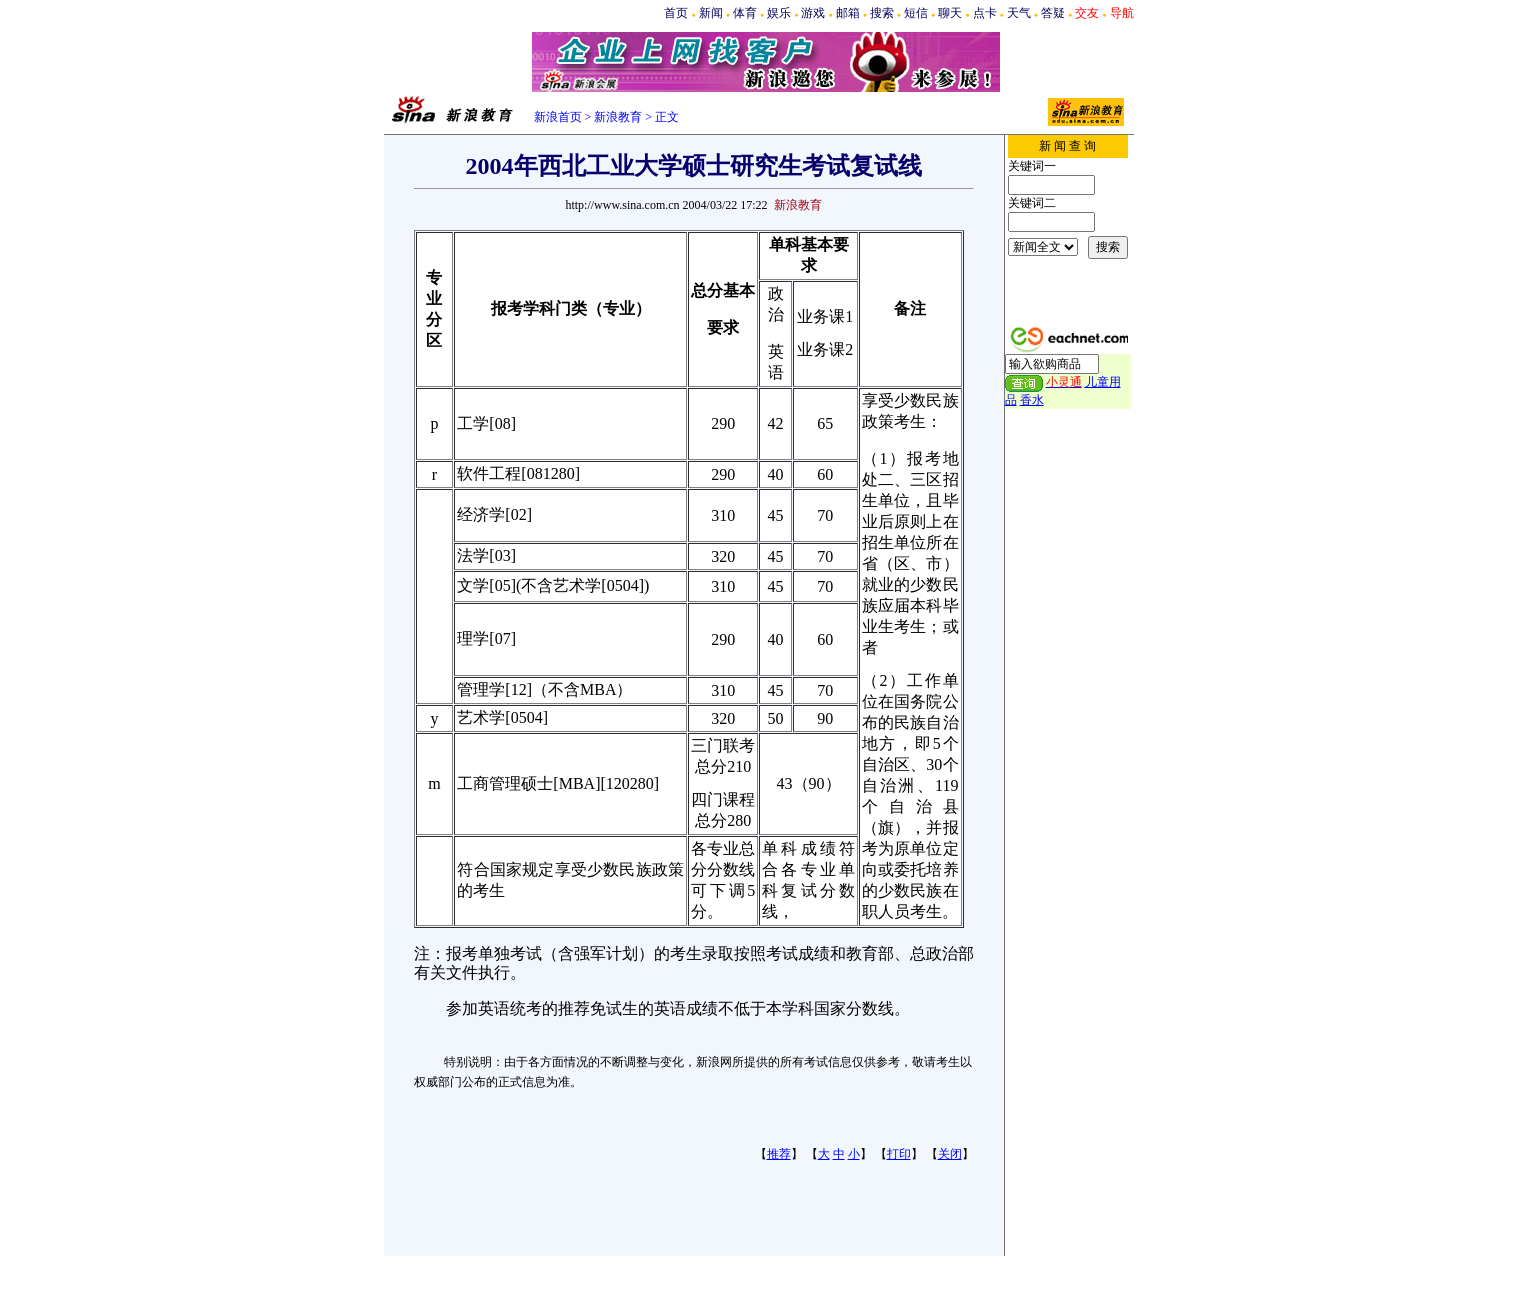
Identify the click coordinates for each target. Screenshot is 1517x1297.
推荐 (779, 1154)
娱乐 (779, 13)
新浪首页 (558, 117)
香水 (1032, 400)
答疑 (1053, 13)
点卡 (985, 13)
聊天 (950, 13)
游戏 (813, 13)
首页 (676, 13)
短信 (916, 13)
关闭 (950, 1154)
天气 (1019, 13)
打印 (899, 1154)
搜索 (882, 13)
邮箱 (848, 13)
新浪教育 (618, 117)
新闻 (711, 13)
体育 (745, 13)
